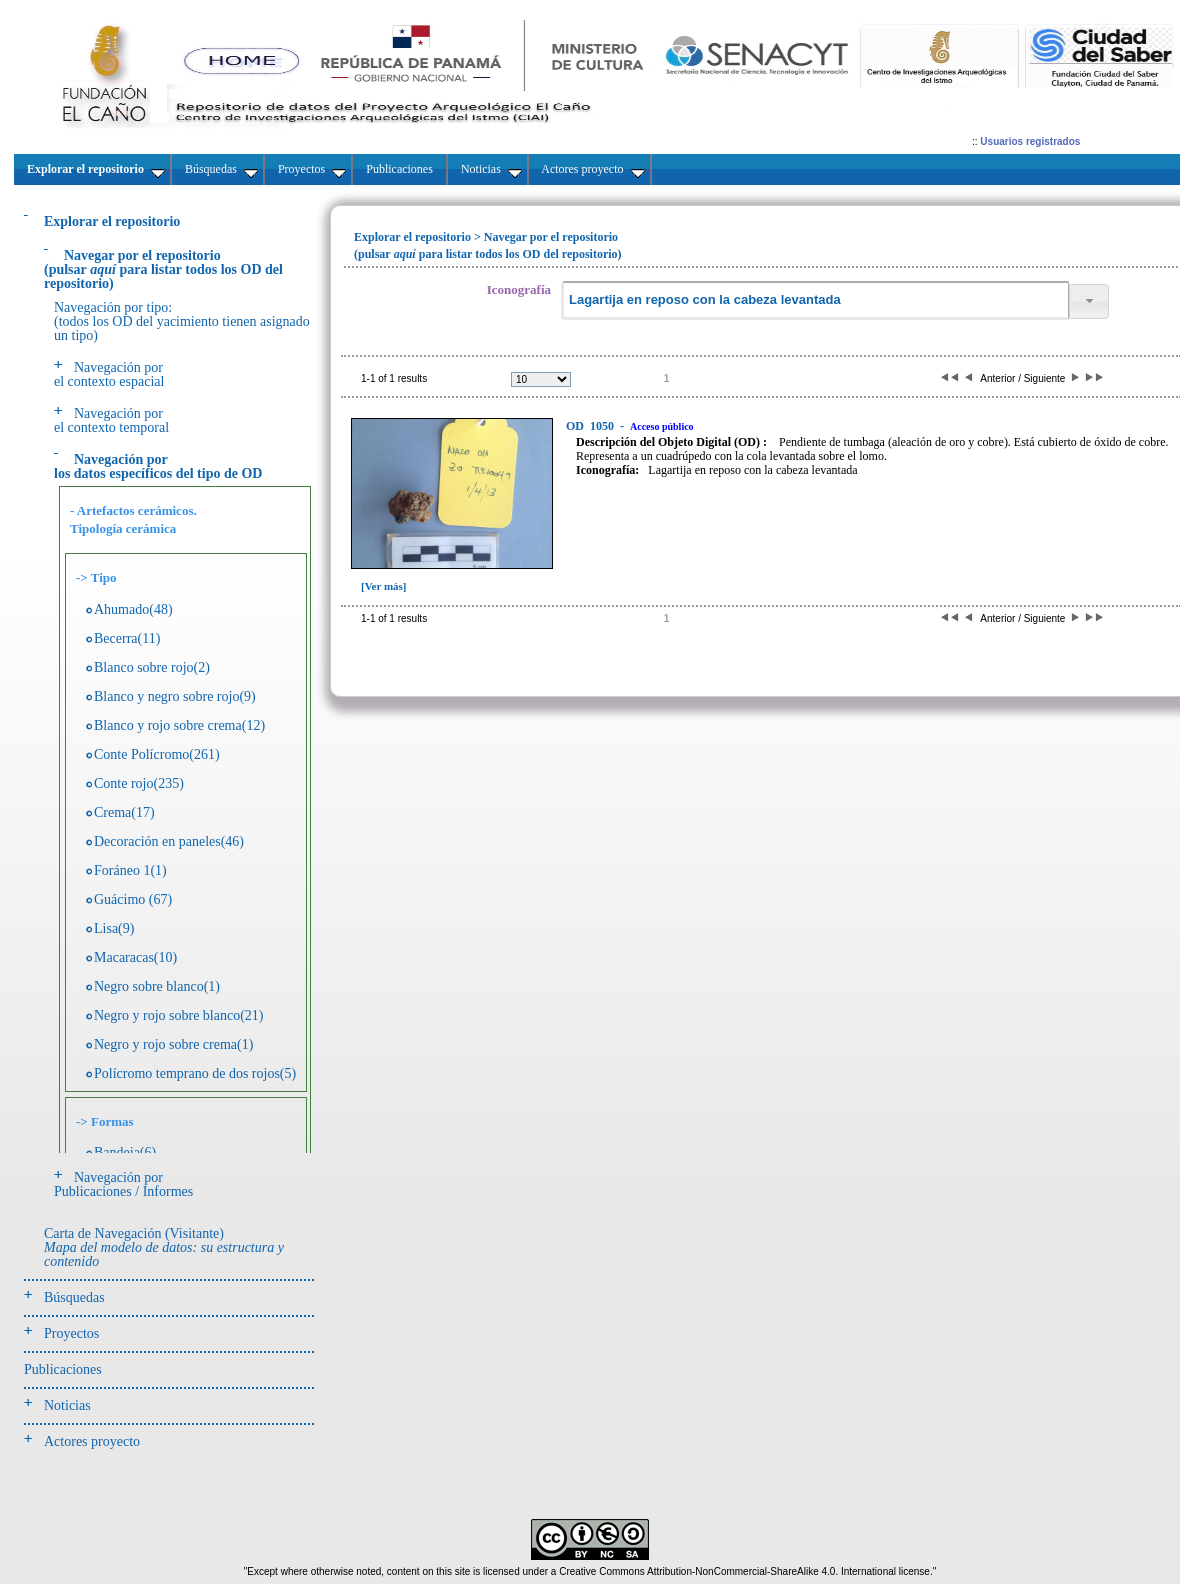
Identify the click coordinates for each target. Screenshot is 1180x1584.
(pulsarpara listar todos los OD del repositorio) (163, 269)
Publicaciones (63, 1369)
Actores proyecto (92, 1441)
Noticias (67, 1405)
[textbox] (815, 300)
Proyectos (71, 1333)
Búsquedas (74, 1297)
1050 (591, 426)
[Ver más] (384, 586)
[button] (1089, 301)
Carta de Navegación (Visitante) (164, 1247)
